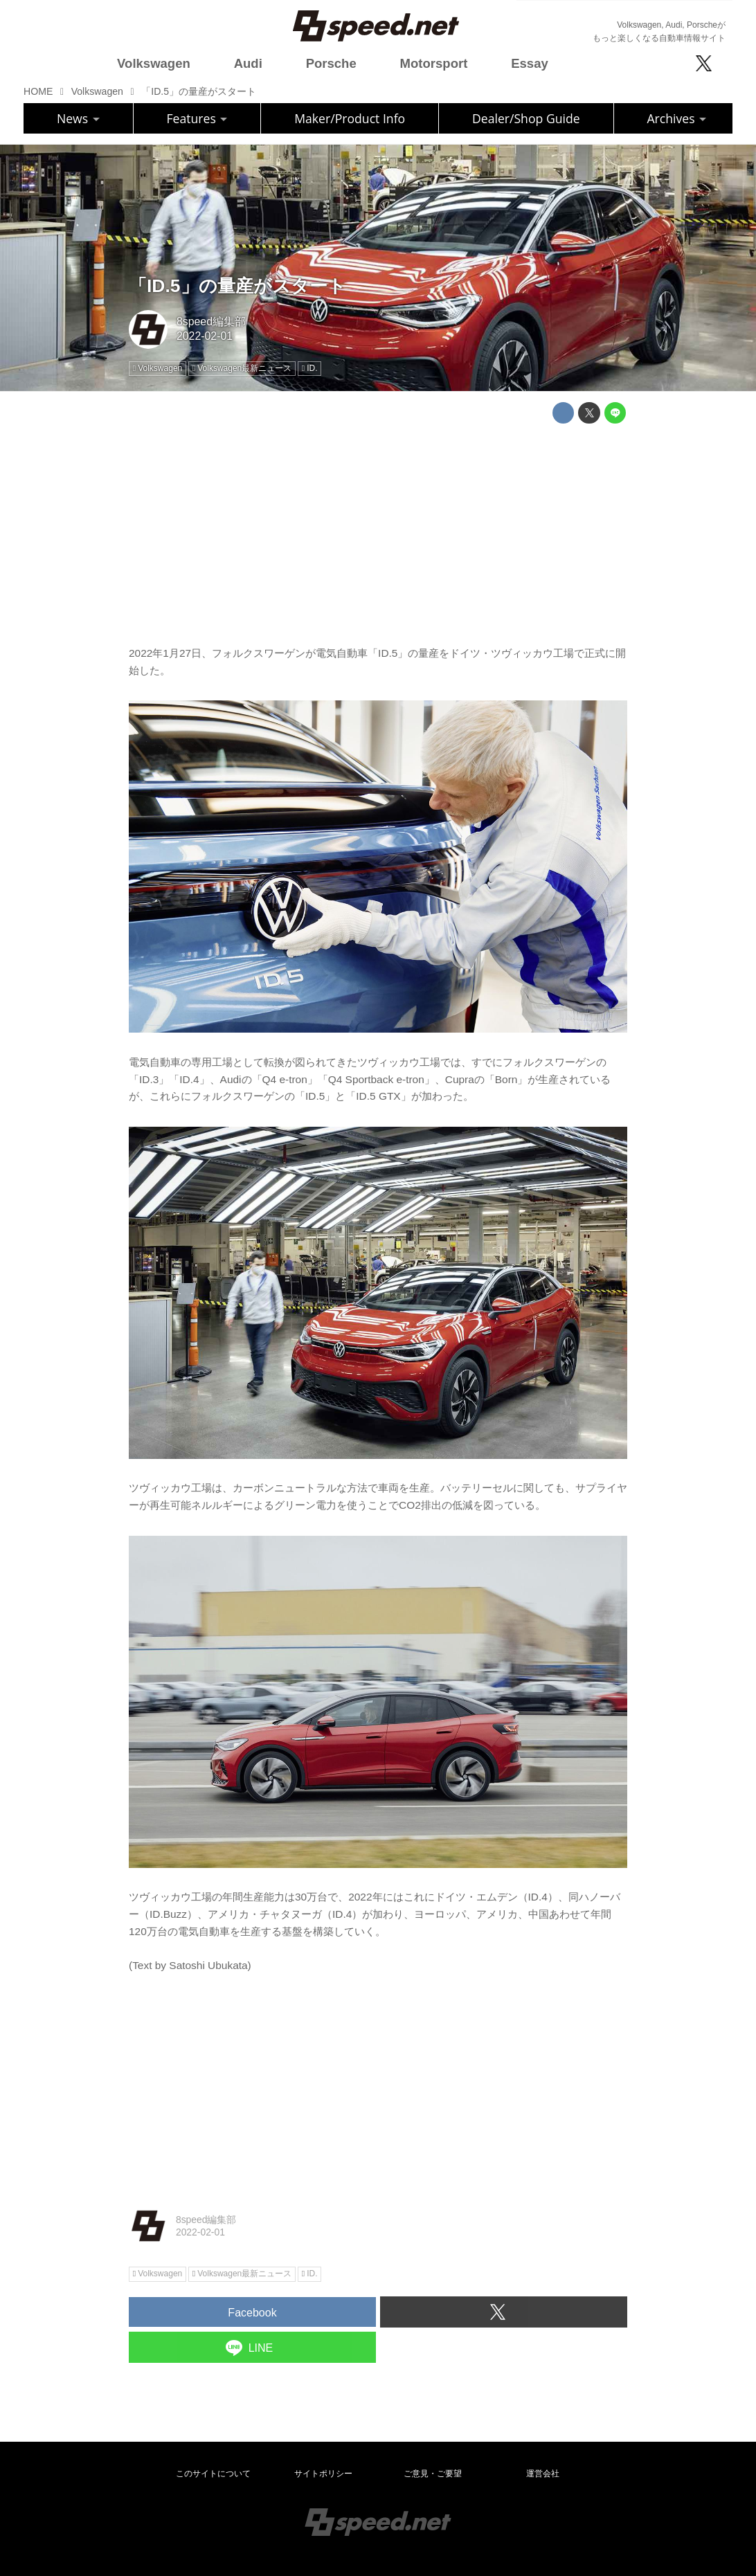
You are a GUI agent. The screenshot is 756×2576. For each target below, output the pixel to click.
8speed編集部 (211, 321)
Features (196, 118)
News (78, 118)
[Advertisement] (378, 531)
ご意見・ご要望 (433, 2473)
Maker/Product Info (349, 118)
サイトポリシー (323, 2473)
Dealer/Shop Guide (526, 118)
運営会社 (542, 2473)
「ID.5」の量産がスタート (237, 285)
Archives (676, 118)
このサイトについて (213, 2473)
